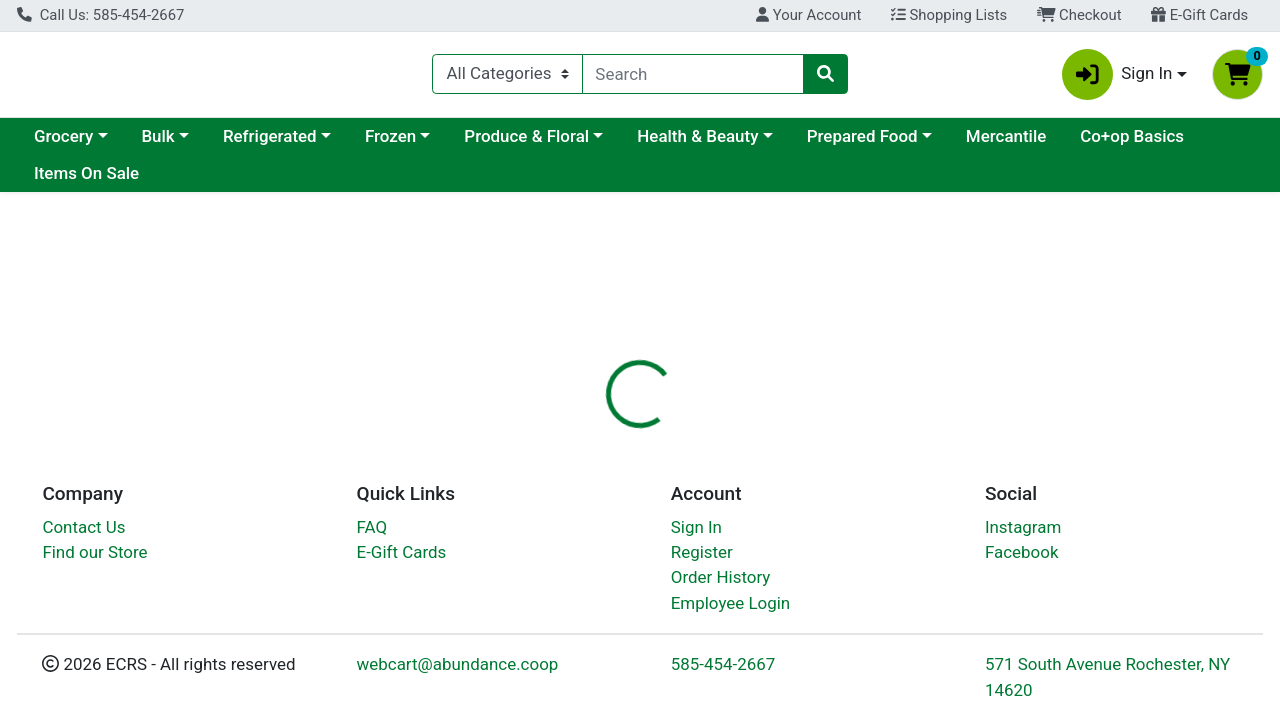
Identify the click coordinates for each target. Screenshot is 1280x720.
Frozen (390, 144)
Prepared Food (862, 144)
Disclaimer (683, 472)
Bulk (157, 144)
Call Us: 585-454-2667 (100, 15)
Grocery (63, 144)
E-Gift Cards (1199, 15)
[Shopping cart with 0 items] (1237, 78)
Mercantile (1006, 144)
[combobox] (693, 78)
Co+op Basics (1132, 144)
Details (589, 472)
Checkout (1079, 15)
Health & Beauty (697, 144)
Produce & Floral (526, 144)
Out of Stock (1085, 357)
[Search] (693, 78)
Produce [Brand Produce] (775, 621)
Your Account (808, 15)
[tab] (589, 472)
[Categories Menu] (507, 78)
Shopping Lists (949, 15)
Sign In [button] (1117, 78)
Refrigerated (270, 144)
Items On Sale (86, 182)
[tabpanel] (906, 605)
